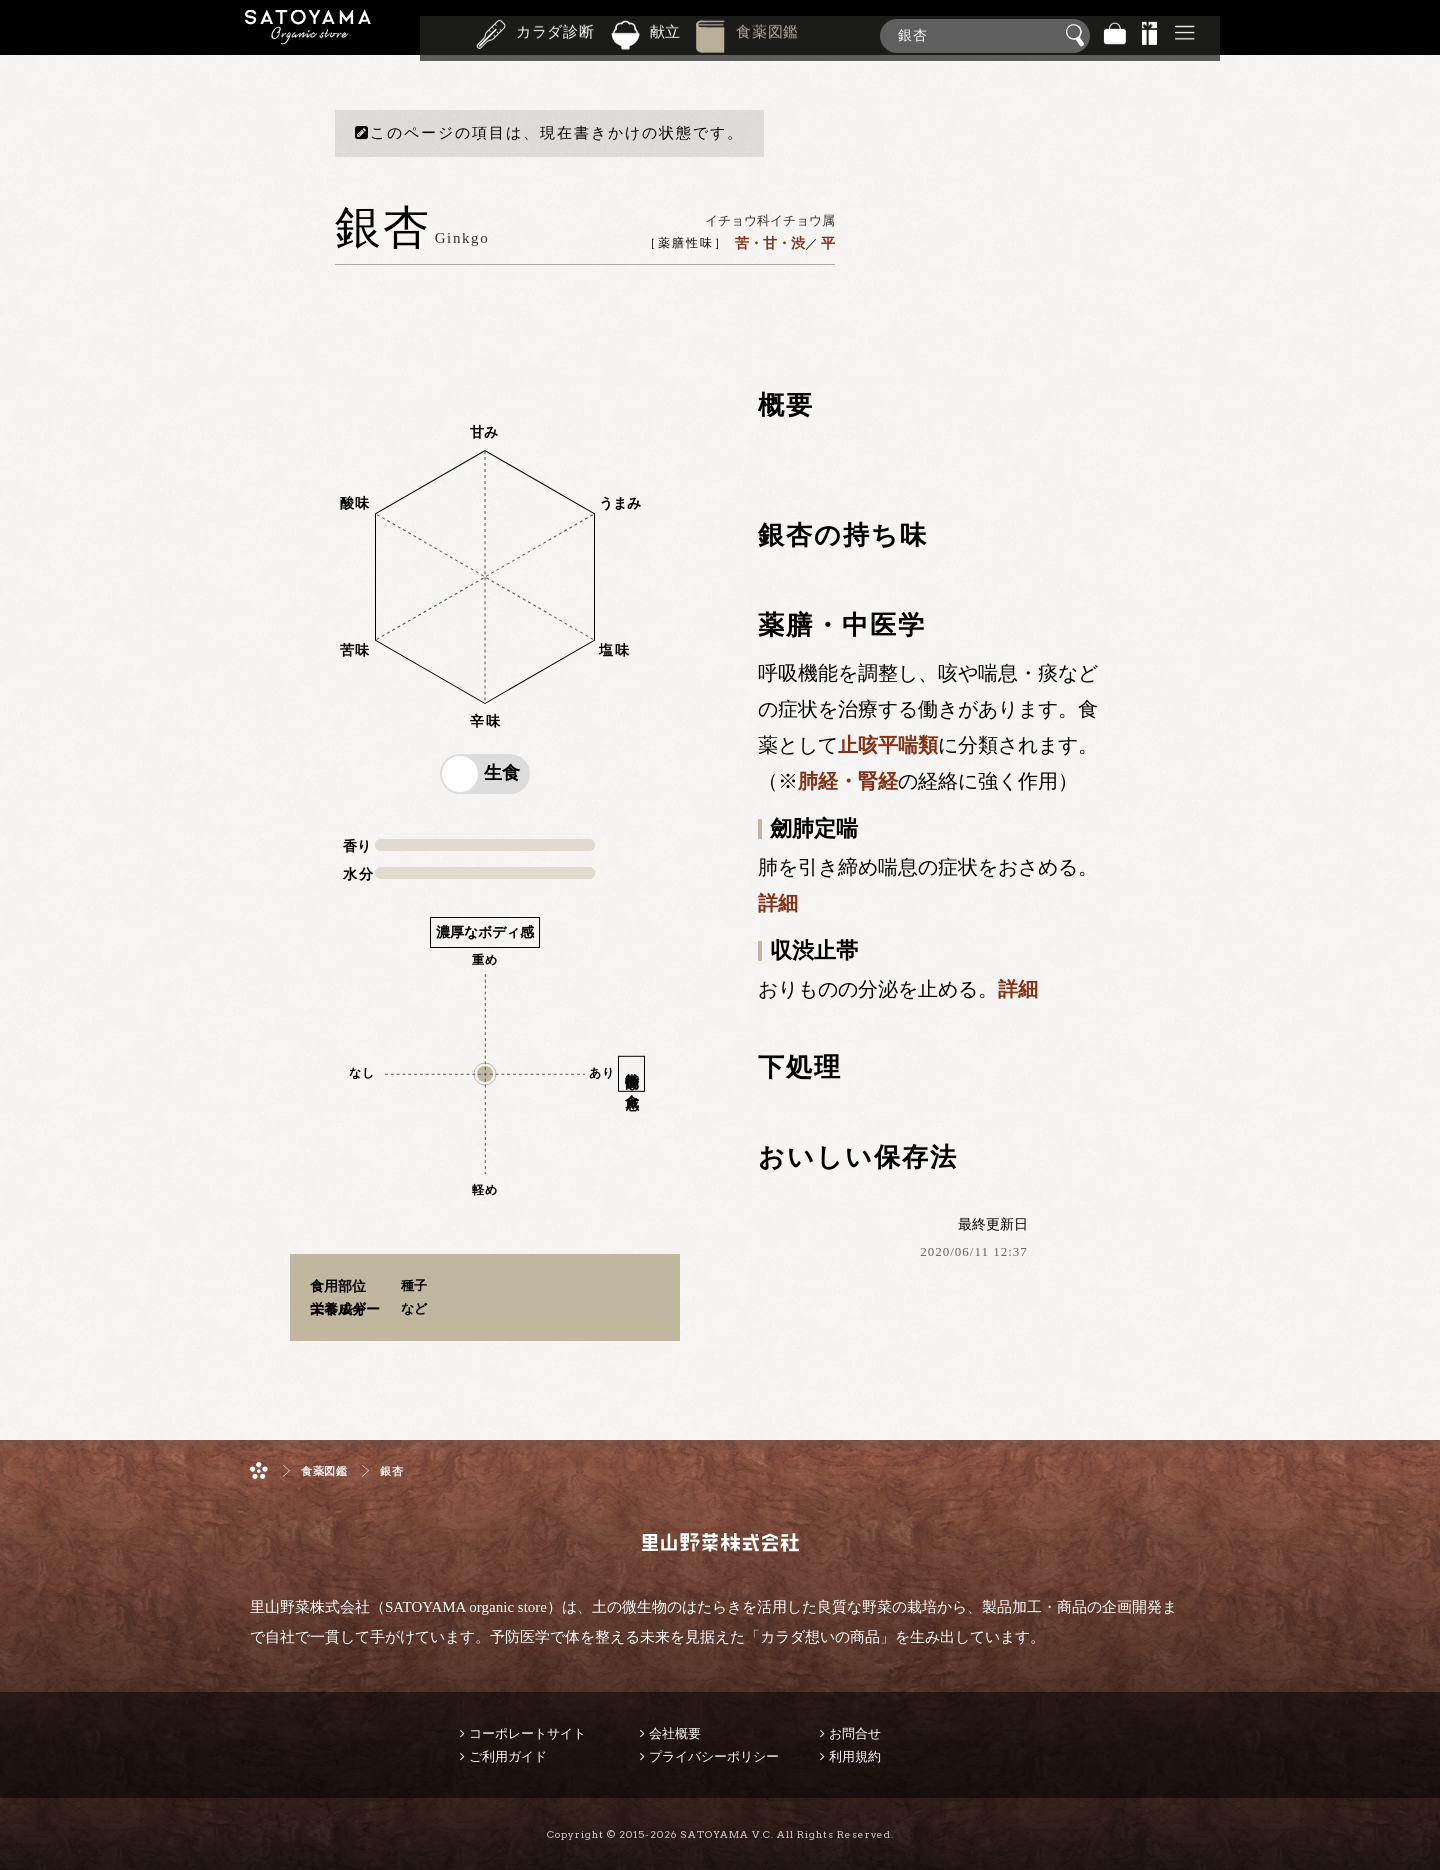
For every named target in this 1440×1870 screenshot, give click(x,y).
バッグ (1115, 35)
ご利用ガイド (508, 1756)
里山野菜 (308, 35)
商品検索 (1420, 31)
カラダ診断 (555, 34)
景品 (1150, 35)
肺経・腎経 (848, 781)
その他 (1185, 35)
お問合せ (855, 1733)
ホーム (259, 1470)
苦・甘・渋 (770, 243)
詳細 (778, 903)
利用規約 (855, 1756)
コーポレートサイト (527, 1733)
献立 (666, 34)
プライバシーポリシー (714, 1756)
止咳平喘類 (888, 745)
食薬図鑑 (767, 34)
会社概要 (675, 1733)
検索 (1078, 36)
